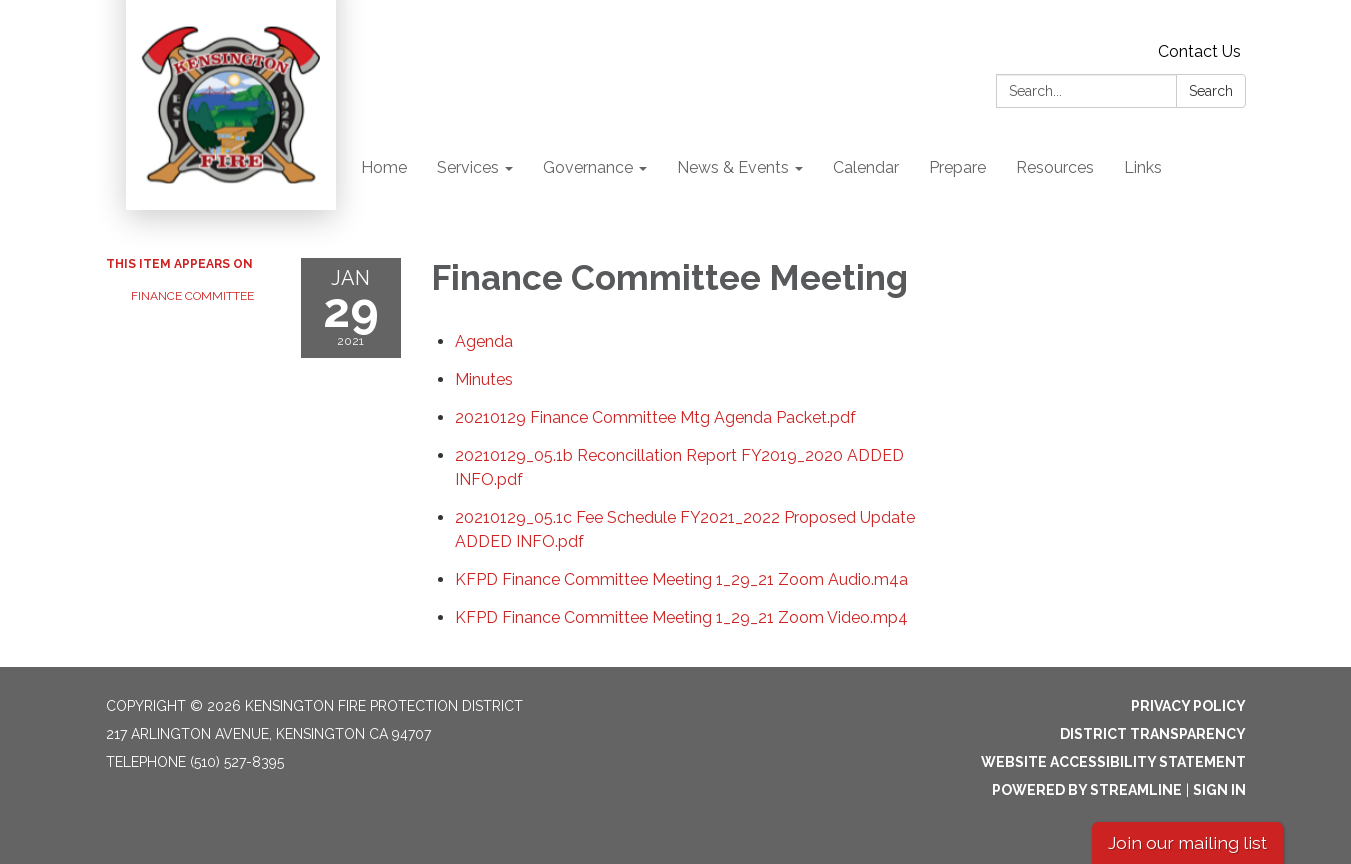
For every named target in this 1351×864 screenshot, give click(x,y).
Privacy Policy (1188, 706)
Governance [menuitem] (588, 167)
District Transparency (1153, 734)
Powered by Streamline (1087, 790)
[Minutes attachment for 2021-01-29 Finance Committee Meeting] (484, 379)
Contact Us (1199, 51)
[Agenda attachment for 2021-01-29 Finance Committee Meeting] (484, 341)
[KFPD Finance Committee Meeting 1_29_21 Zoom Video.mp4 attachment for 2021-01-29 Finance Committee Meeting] (681, 617)
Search (1211, 91)
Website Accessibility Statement (1113, 762)
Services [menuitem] (468, 167)
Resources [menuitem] (1055, 167)
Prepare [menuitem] (957, 167)
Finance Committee (192, 296)
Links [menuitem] (1143, 167)
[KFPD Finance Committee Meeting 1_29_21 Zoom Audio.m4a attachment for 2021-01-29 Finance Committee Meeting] (681, 579)
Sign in (1219, 790)
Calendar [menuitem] (866, 167)
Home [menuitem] (384, 167)
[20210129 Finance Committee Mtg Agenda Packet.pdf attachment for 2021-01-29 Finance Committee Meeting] (655, 417)
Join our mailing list (1187, 842)
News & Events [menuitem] (733, 167)
